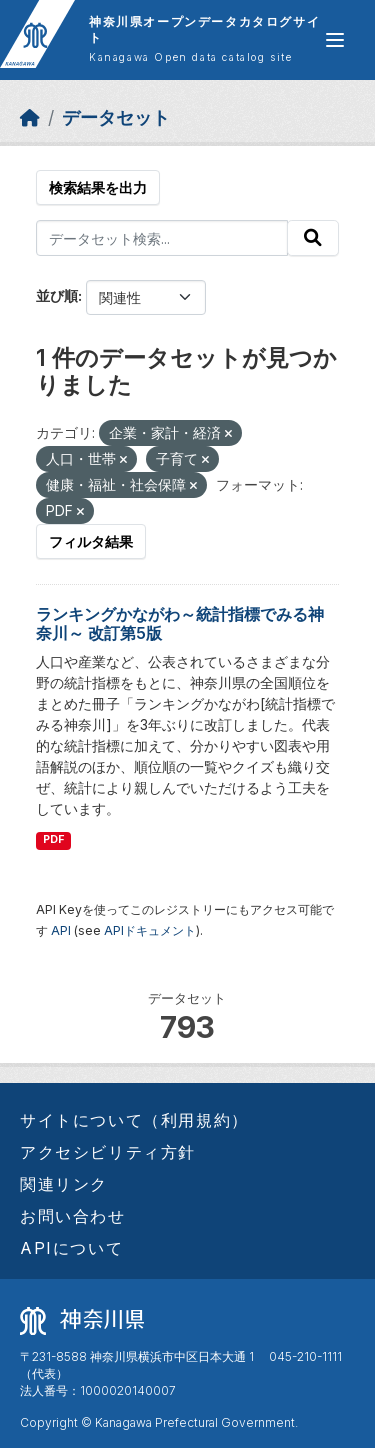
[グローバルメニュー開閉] (335, 40)
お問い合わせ (73, 1216)
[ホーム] (30, 117)
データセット (116, 117)
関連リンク (64, 1184)
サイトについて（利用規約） (134, 1120)
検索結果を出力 (98, 187)
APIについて (71, 1248)
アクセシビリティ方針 (108, 1152)
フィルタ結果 (91, 541)
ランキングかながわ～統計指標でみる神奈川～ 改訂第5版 (180, 623)
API (61, 930)
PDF (53, 839)
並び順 (57, 295)
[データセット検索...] (162, 238)
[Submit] (313, 238)
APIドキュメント (150, 930)
